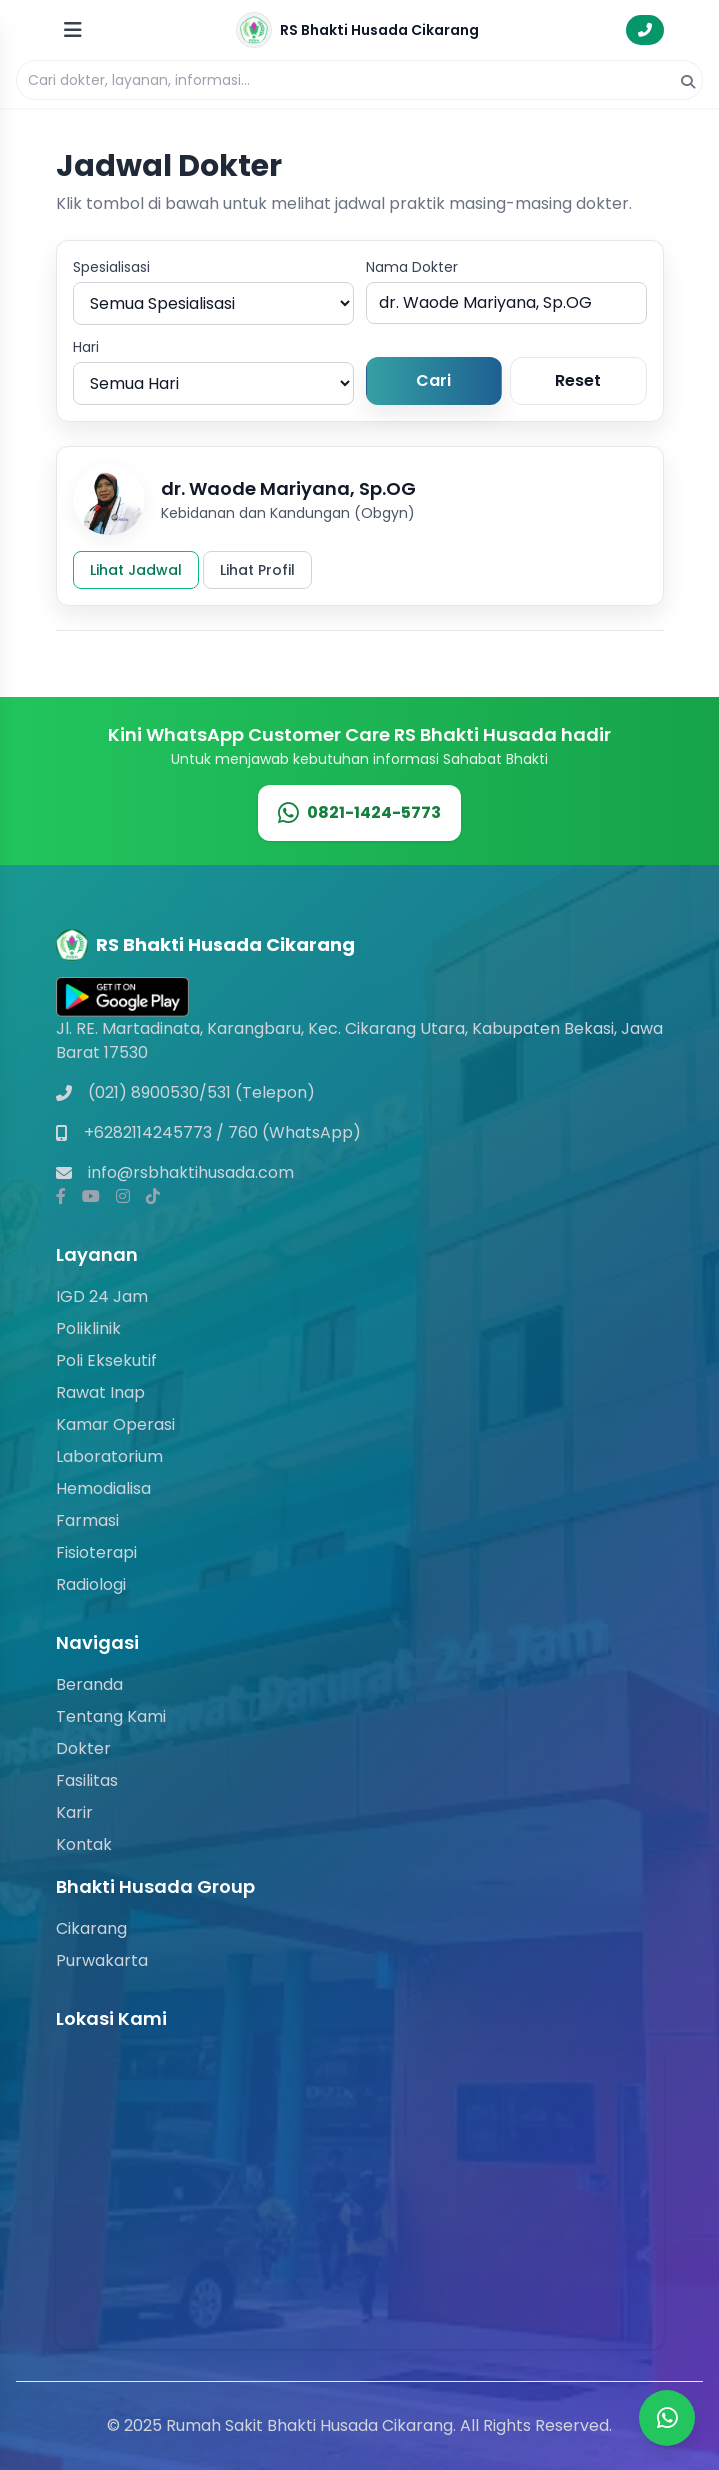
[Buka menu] (73, 30)
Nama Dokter (412, 267)
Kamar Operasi (115, 1424)
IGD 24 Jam (102, 1296)
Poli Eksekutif (106, 1360)
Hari (86, 347)
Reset (578, 380)
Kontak (84, 1844)
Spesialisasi (111, 267)
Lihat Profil (257, 570)
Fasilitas (87, 1780)
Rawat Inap (100, 1392)
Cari (433, 380)
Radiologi (91, 1584)
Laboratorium (109, 1456)
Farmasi (87, 1520)
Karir (74, 1812)
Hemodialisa (103, 1488)
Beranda (89, 1684)
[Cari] (688, 82)
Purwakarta (102, 1960)
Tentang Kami (111, 1716)
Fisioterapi (96, 1552)
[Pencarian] (359, 80)
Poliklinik (88, 1328)
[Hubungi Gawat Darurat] (645, 30)
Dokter (83, 1748)
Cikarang (91, 1928)
